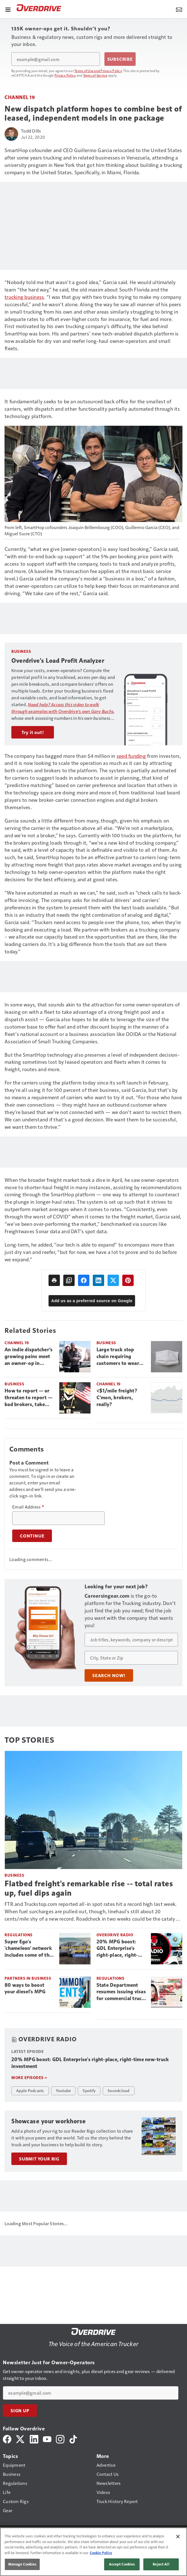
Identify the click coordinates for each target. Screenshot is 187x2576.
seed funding (131, 755)
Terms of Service (95, 75)
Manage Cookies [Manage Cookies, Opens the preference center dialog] (22, 2564)
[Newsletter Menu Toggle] (179, 9)
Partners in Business (28, 1978)
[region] (93, 2551)
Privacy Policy (65, 75)
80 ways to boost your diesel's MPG (25, 1988)
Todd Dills (31, 131)
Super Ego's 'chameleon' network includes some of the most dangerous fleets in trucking (28, 1949)
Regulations (19, 1934)
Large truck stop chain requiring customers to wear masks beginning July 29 (121, 1356)
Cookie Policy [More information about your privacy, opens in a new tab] (101, 2552)
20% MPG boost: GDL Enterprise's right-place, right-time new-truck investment (117, 1949)
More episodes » (29, 2077)
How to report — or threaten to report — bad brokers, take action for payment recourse (28, 1398)
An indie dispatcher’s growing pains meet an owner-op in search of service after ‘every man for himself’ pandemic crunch (28, 1356)
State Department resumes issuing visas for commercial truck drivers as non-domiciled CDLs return (121, 1992)
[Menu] (8, 9)
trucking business (24, 296)
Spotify (89, 2090)
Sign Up (19, 2410)
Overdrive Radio (114, 1934)
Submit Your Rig (39, 2159)
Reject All (161, 2564)
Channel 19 (20, 97)
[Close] (178, 2536)
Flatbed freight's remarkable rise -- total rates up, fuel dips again (89, 1888)
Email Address (28, 1507)
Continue (32, 1536)
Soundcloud (119, 2090)
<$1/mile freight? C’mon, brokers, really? (116, 1397)
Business (106, 1342)
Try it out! (33, 732)
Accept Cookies (122, 2564)
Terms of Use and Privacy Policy (98, 70)
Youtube (63, 2090)
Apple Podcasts (30, 2090)
